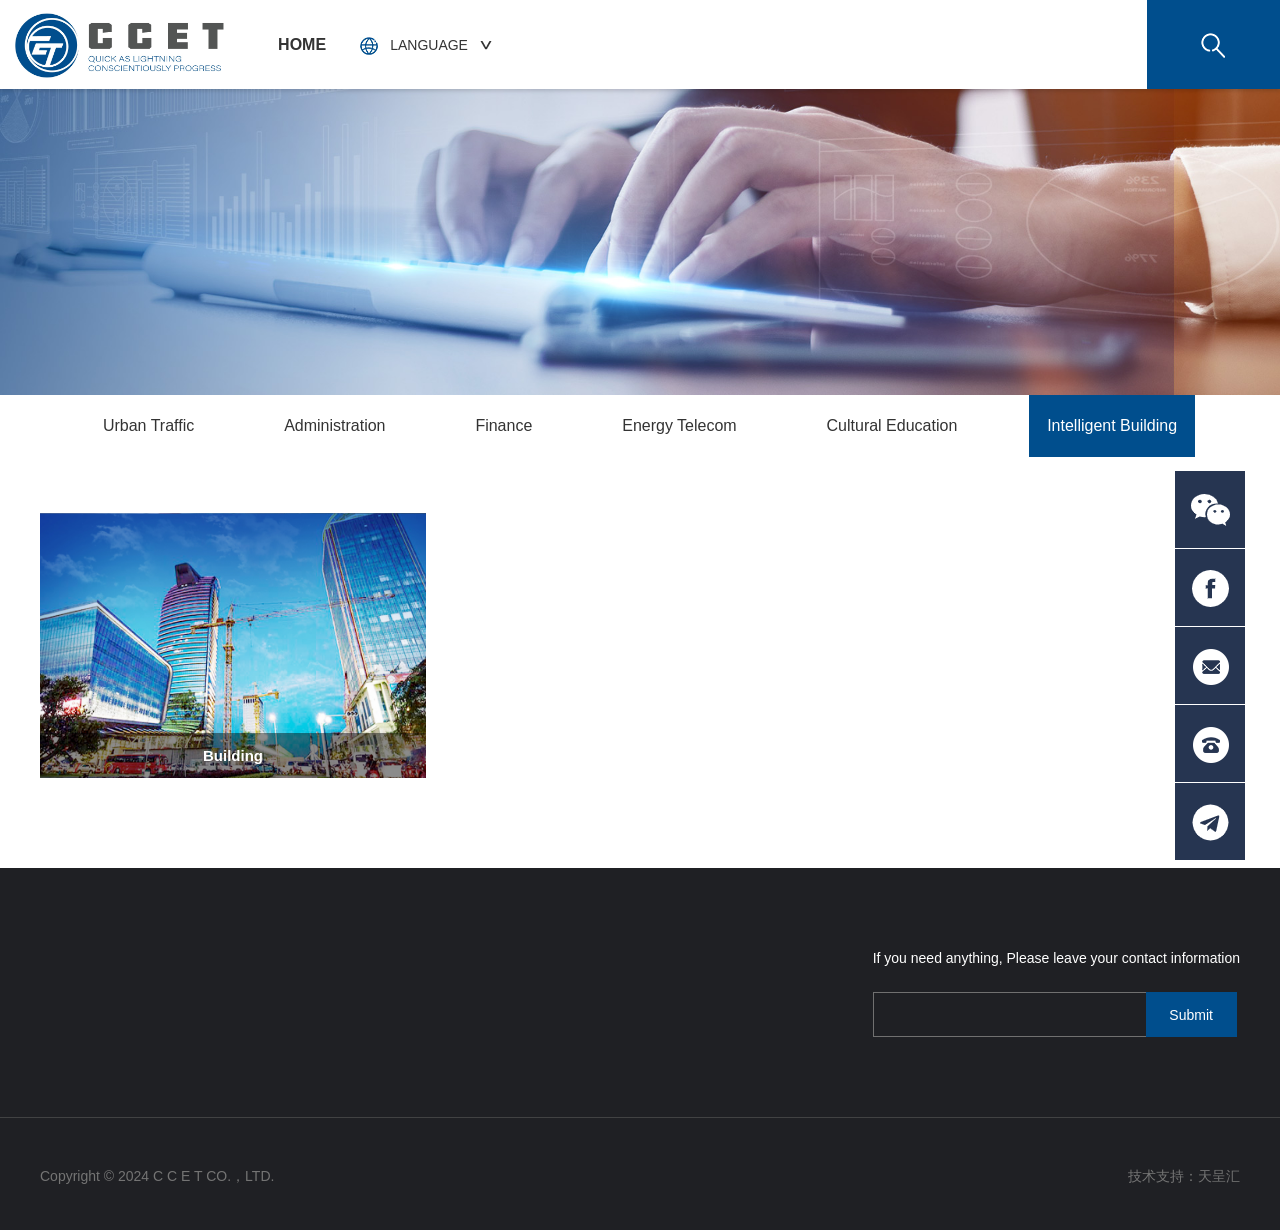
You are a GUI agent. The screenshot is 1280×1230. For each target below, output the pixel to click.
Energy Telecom (679, 425)
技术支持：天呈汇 (1184, 1176)
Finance (503, 425)
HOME (302, 44)
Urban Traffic (148, 425)
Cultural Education (892, 425)
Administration (334, 425)
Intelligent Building (1112, 425)
